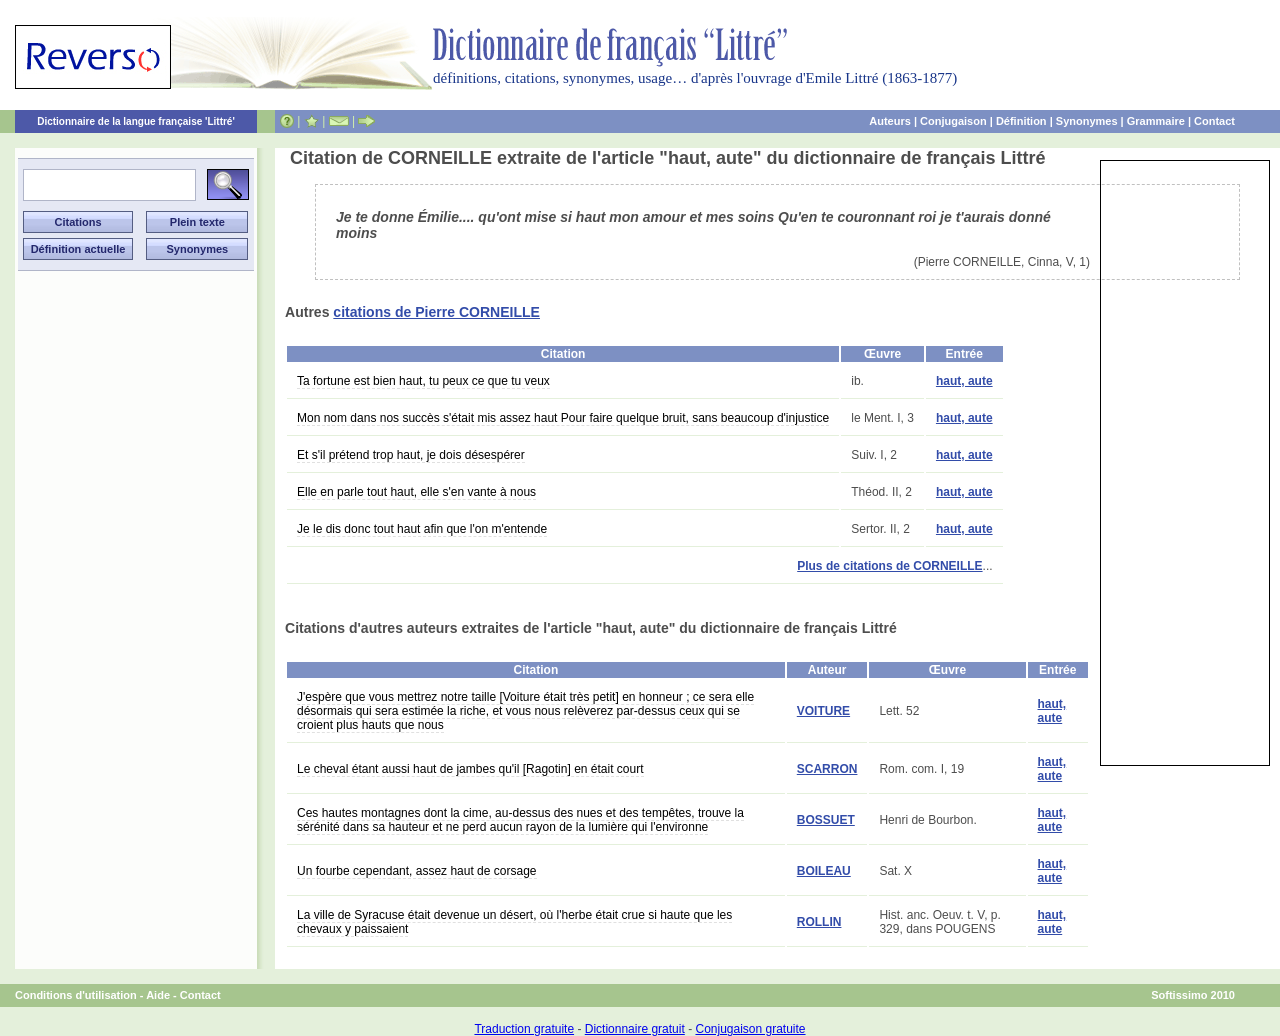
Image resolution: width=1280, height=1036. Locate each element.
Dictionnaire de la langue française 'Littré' (136, 121)
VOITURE (823, 711)
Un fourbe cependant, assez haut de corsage (417, 871)
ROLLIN (819, 922)
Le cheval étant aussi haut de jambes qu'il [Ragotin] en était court (470, 769)
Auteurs (890, 121)
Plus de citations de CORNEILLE (889, 566)
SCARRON (827, 769)
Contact (1214, 121)
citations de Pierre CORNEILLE (436, 312)
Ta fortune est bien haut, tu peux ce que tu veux (423, 381)
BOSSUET (826, 820)
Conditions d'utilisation (76, 995)
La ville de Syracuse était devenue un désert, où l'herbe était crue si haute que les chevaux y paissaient (514, 922)
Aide (158, 995)
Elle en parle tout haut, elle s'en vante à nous (416, 492)
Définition (1021, 121)
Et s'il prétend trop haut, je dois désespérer (411, 455)
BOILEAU (824, 871)
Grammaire (1156, 121)
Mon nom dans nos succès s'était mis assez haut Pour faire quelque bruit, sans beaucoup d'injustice (563, 418)
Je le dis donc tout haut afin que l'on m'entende (422, 529)
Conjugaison (953, 121)
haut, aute (964, 381)
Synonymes (1087, 121)
